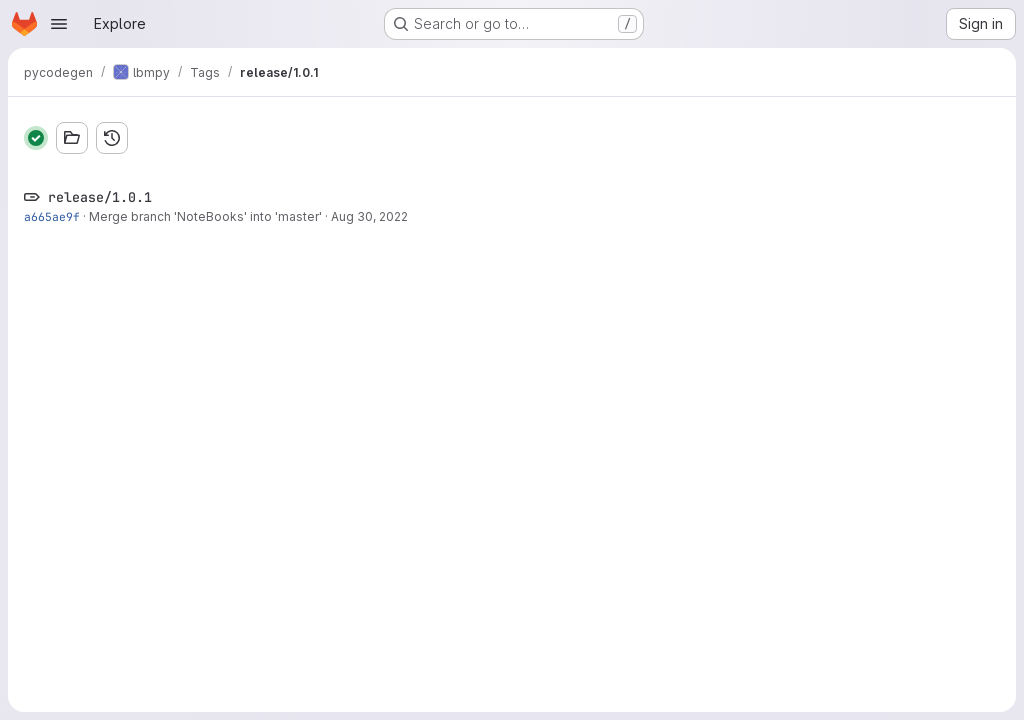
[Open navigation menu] (59, 24)
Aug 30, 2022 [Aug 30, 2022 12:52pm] (369, 216)
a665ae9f (52, 216)
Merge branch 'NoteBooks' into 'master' (205, 216)
